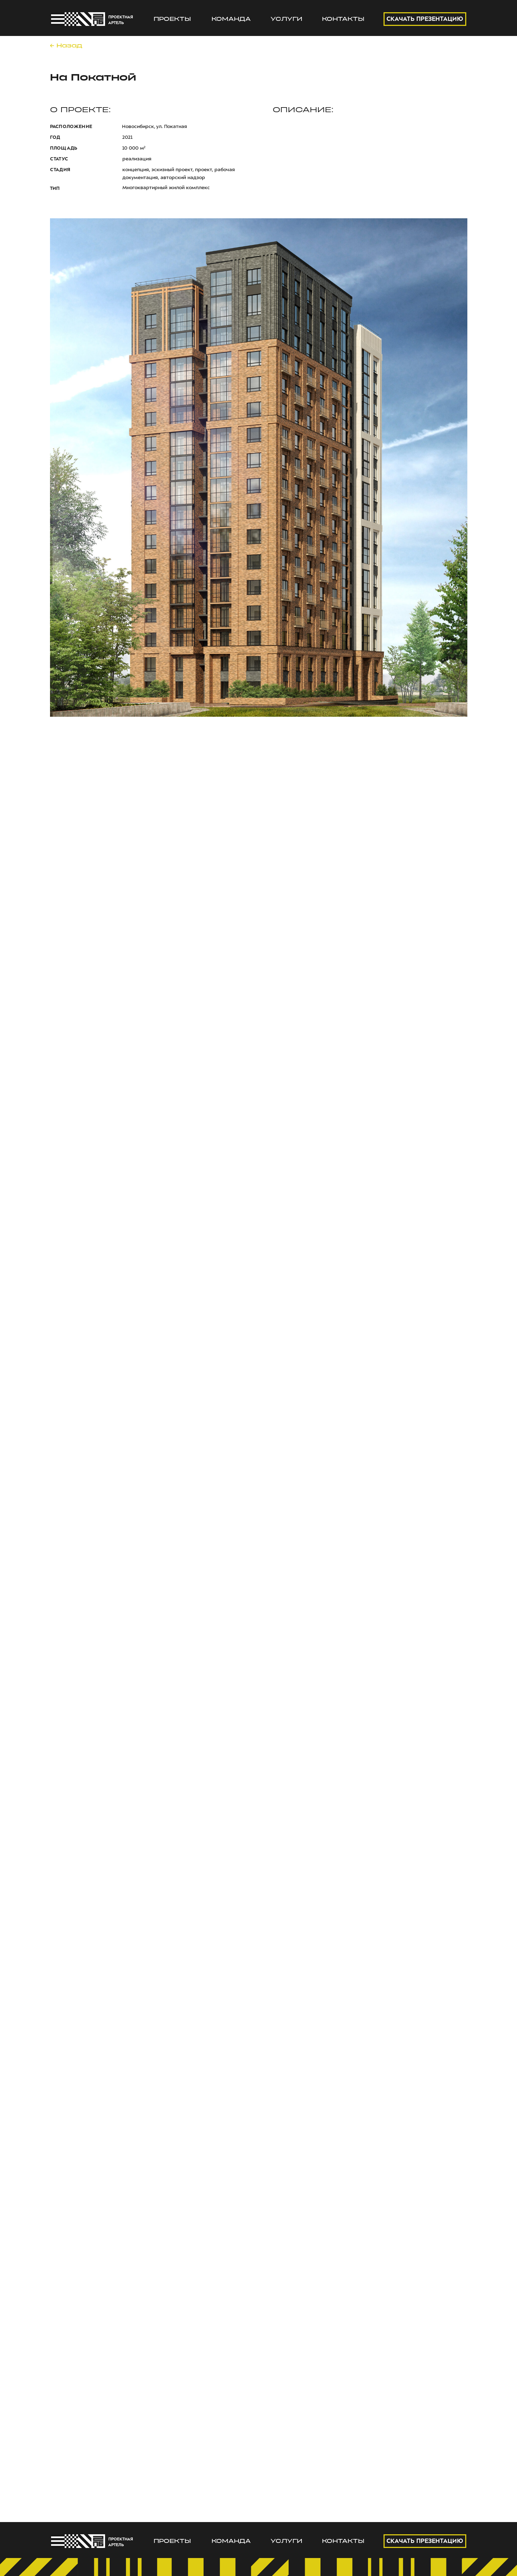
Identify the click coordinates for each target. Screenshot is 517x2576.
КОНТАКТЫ (343, 19)
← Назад (66, 46)
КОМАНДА (231, 19)
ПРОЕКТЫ (172, 19)
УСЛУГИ (286, 19)
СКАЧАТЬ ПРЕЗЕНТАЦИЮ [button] (424, 19)
